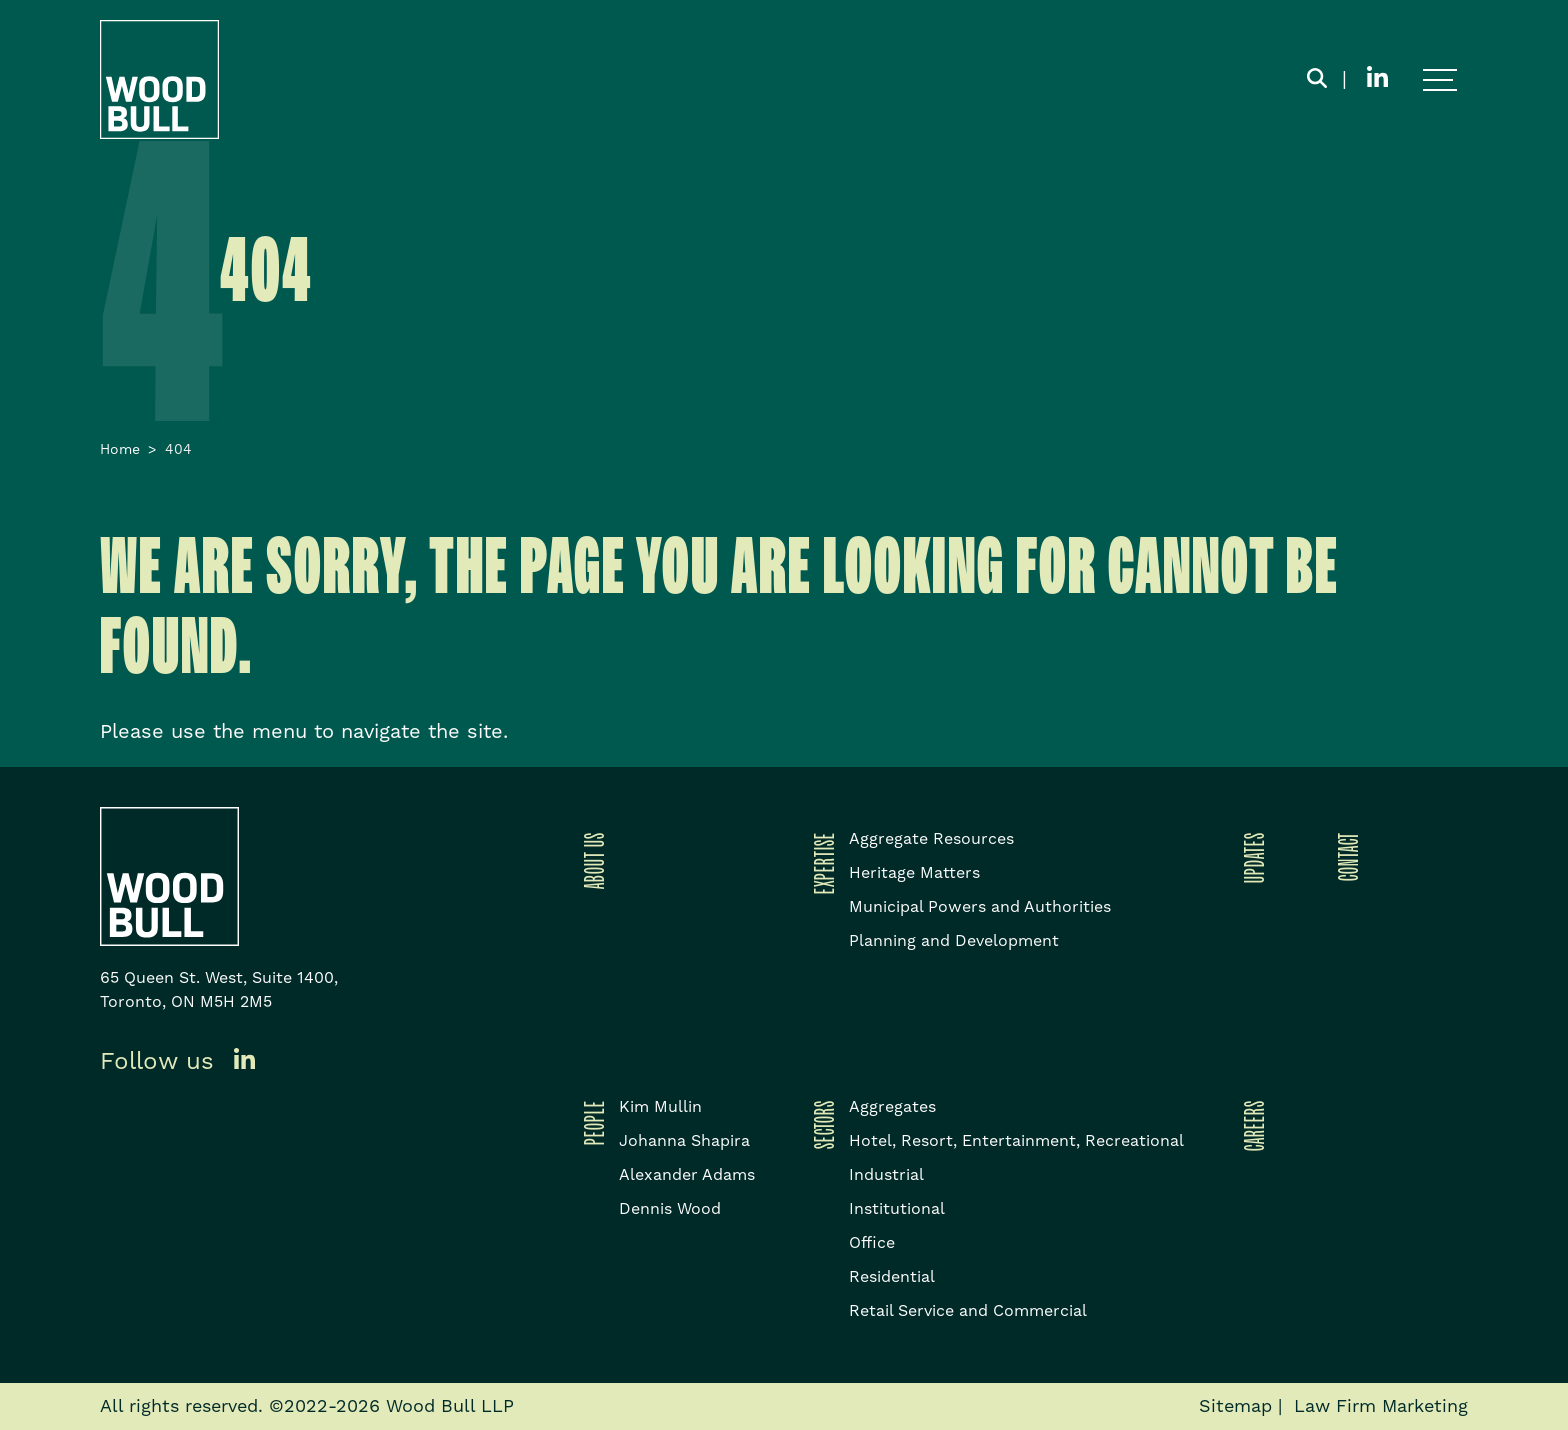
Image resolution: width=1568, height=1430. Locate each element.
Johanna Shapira (684, 1141)
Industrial (886, 1175)
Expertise (821, 863)
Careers (1251, 1125)
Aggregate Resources (931, 839)
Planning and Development (954, 941)
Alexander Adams (687, 1175)
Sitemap (1235, 1406)
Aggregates (892, 1107)
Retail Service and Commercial (968, 1311)
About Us (591, 860)
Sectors (821, 1124)
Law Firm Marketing (1381, 1406)
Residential (892, 1277)
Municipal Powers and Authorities (980, 907)
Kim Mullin (660, 1107)
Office (872, 1243)
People (591, 1122)
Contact (1345, 856)
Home (120, 450)
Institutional (897, 1209)
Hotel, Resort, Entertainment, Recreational (1016, 1141)
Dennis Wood (670, 1209)
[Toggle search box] (1317, 80)
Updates (1251, 857)
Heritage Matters (914, 873)
